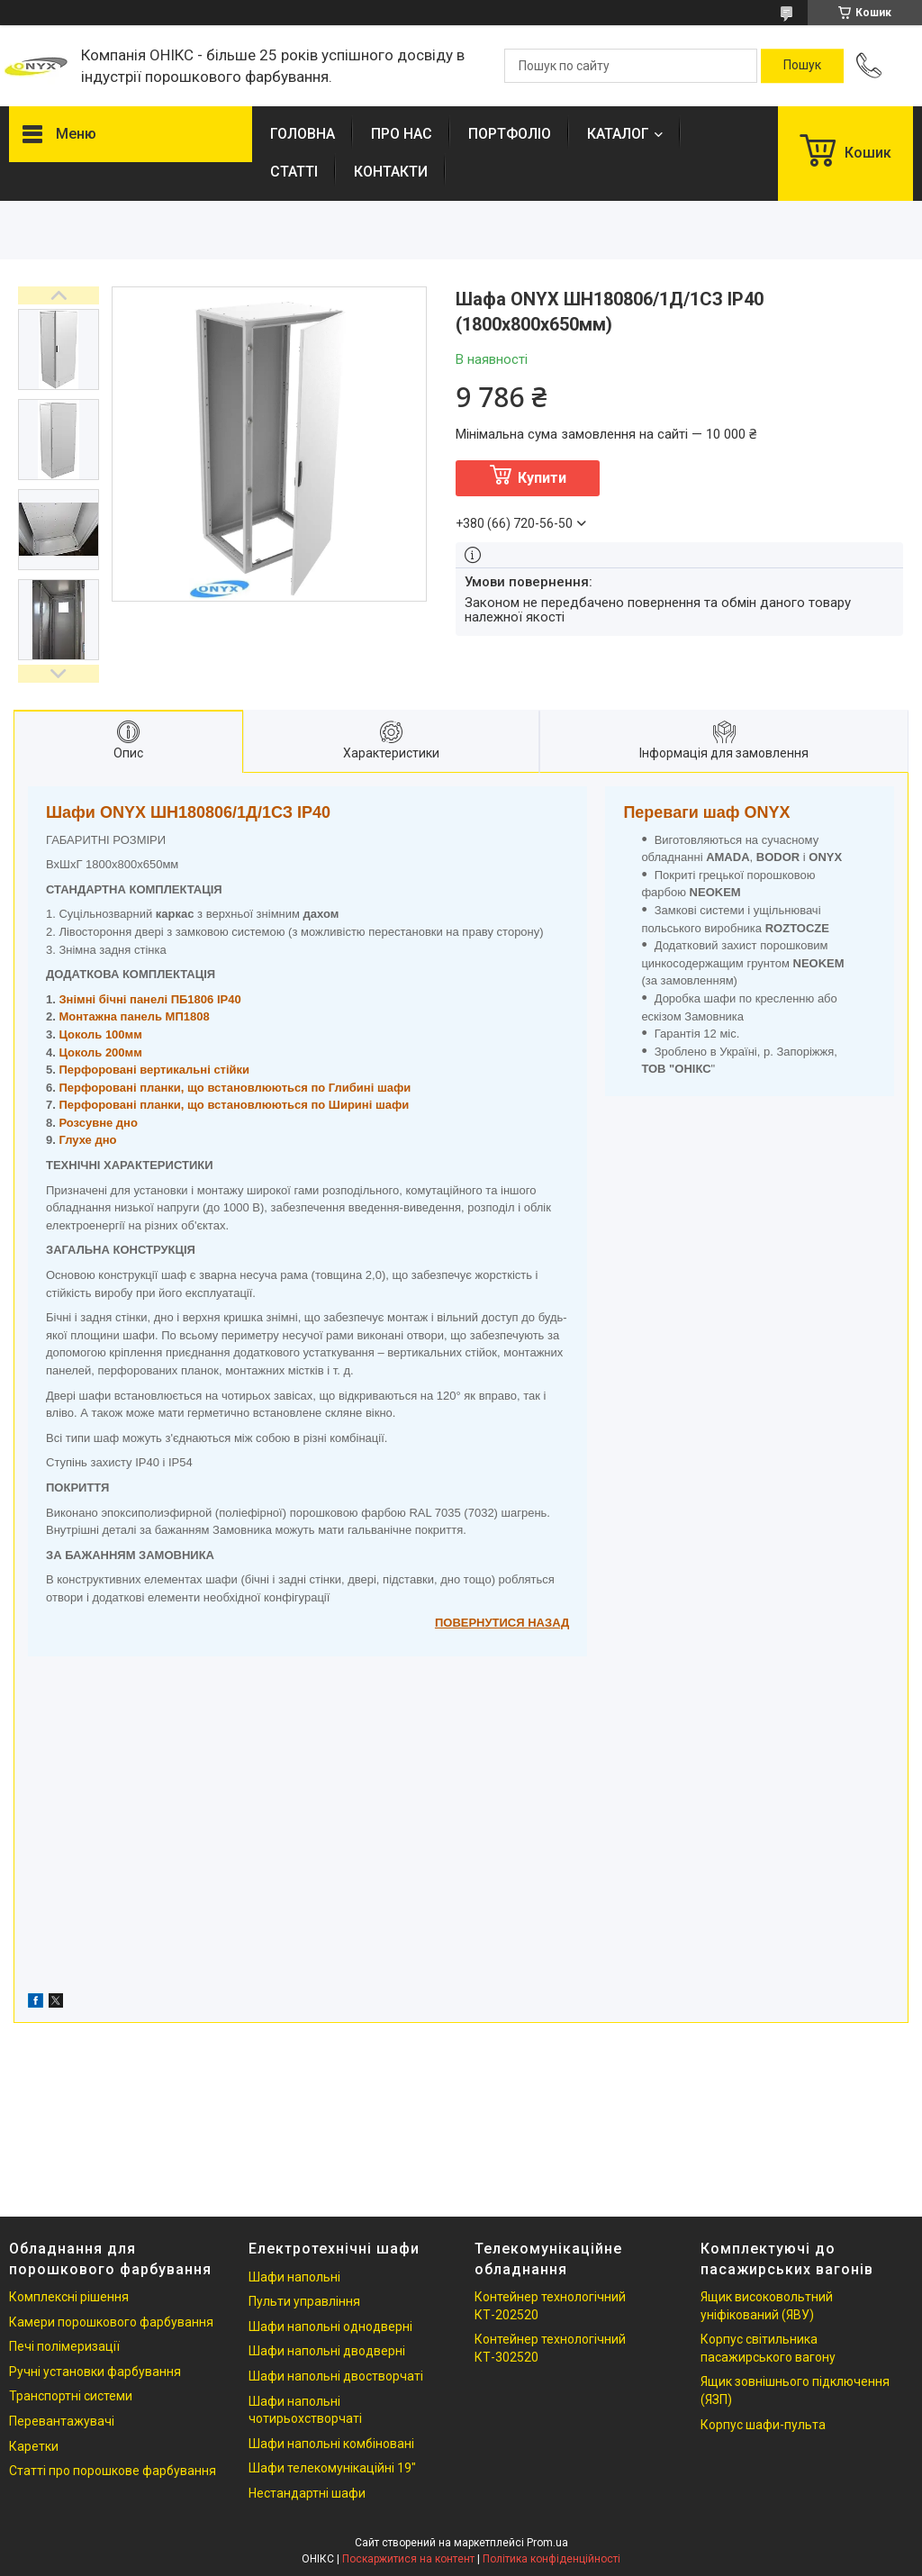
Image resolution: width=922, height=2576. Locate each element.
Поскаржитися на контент (408, 2559)
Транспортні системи (70, 2396)
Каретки (34, 2446)
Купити (542, 477)
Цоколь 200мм (100, 1052)
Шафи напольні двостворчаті (336, 2376)
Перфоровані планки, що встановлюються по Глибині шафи (235, 1087)
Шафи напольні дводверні (327, 2351)
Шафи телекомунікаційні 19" (332, 2468)
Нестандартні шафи (307, 2493)
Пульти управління (304, 2301)
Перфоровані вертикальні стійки (154, 1069)
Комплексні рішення (69, 2297)
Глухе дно (87, 1140)
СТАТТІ (294, 171)
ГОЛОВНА (302, 133)
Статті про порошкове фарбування (112, 2470)
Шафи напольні (294, 2277)
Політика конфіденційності (551, 2559)
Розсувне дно (98, 1122)
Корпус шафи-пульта (763, 2424)
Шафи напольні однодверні (330, 2326)
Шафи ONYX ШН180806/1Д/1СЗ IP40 (188, 812)
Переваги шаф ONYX (706, 812)
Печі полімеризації (64, 2346)
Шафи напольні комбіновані (331, 2443)
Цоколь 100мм (100, 1034)
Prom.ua (547, 2542)
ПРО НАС (401, 133)
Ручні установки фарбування (95, 2371)
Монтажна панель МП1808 (134, 1016)
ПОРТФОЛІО (509, 133)
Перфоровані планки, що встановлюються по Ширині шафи (234, 1104)
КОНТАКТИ (391, 171)
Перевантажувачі (61, 2421)
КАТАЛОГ (618, 133)
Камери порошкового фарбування (111, 2322)
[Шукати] (802, 66)
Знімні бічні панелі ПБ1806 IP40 (149, 999)
